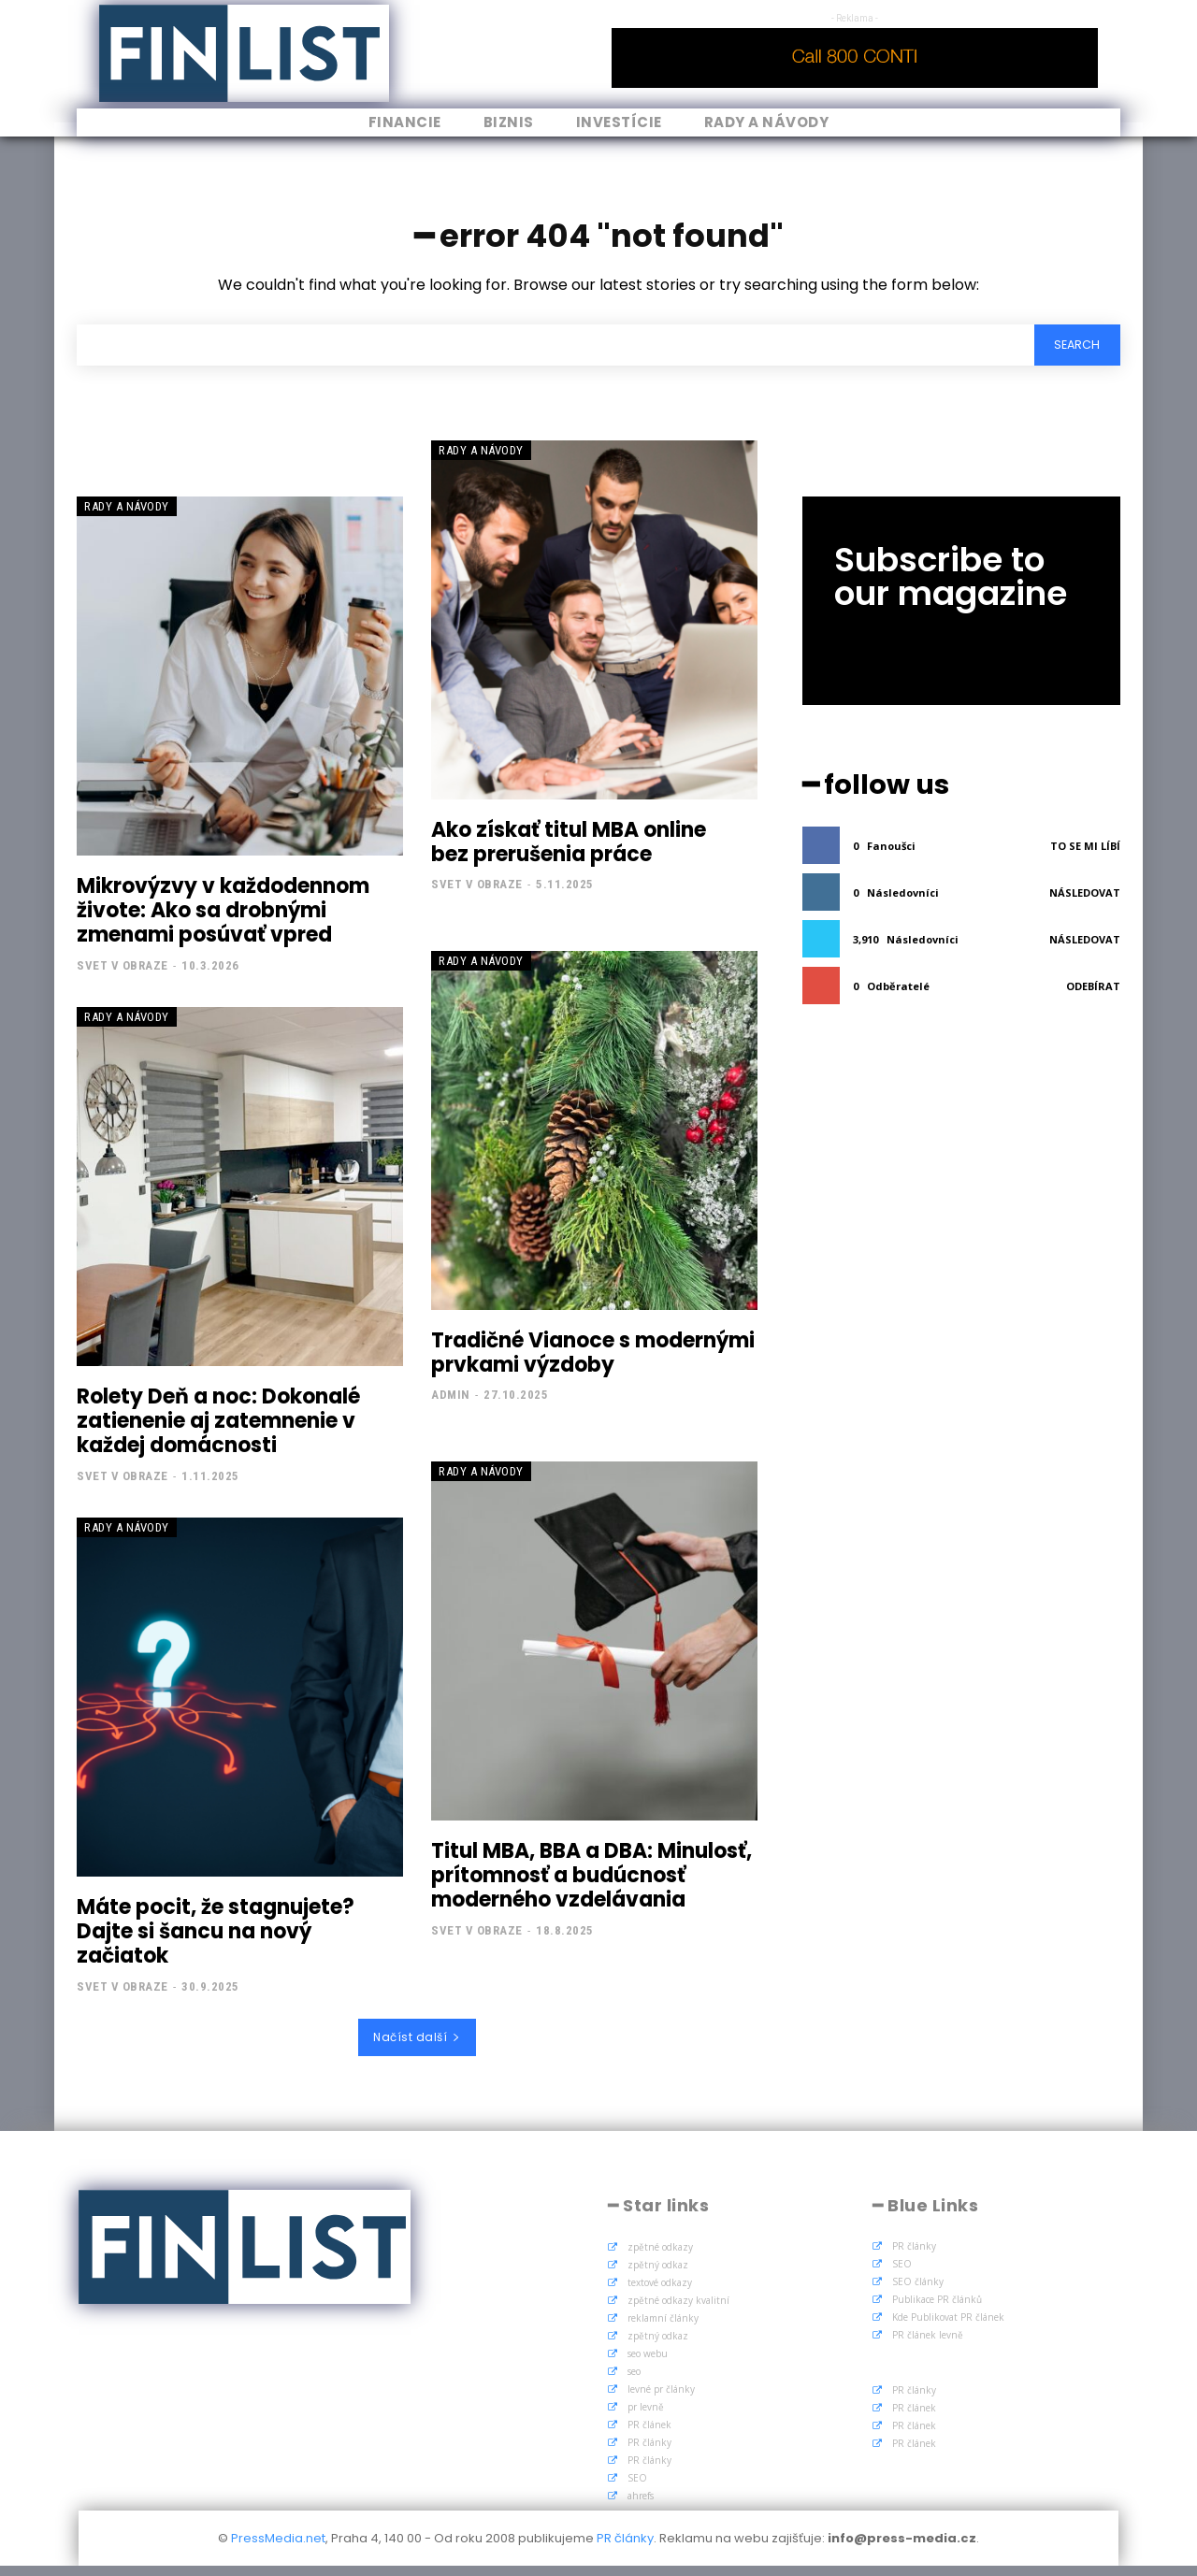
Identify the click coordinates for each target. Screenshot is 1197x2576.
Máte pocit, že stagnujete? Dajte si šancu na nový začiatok (215, 1942)
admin (450, 1406)
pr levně (645, 2417)
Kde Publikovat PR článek (948, 2327)
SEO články (918, 2291)
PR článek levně (927, 2345)
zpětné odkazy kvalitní (678, 2310)
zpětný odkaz (657, 2274)
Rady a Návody (126, 517)
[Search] (1073, 353)
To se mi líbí (1085, 853)
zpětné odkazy (660, 2257)
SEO (637, 2488)
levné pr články (661, 2399)
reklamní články (663, 2328)
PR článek (649, 2434)
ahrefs (640, 2505)
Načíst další (417, 2047)
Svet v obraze (122, 976)
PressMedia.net (278, 2548)
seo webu (647, 2363)
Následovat (1084, 900)
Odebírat (1093, 993)
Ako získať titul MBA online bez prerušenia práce (568, 852)
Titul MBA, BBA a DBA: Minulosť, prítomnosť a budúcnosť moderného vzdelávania (591, 1886)
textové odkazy (659, 2292)
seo (634, 2381)
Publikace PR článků (937, 2309)
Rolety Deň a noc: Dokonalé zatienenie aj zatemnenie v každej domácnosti (218, 1431)
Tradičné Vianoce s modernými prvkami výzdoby (593, 1362)
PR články (649, 2452)
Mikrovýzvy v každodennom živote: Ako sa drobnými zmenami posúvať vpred (223, 921)
